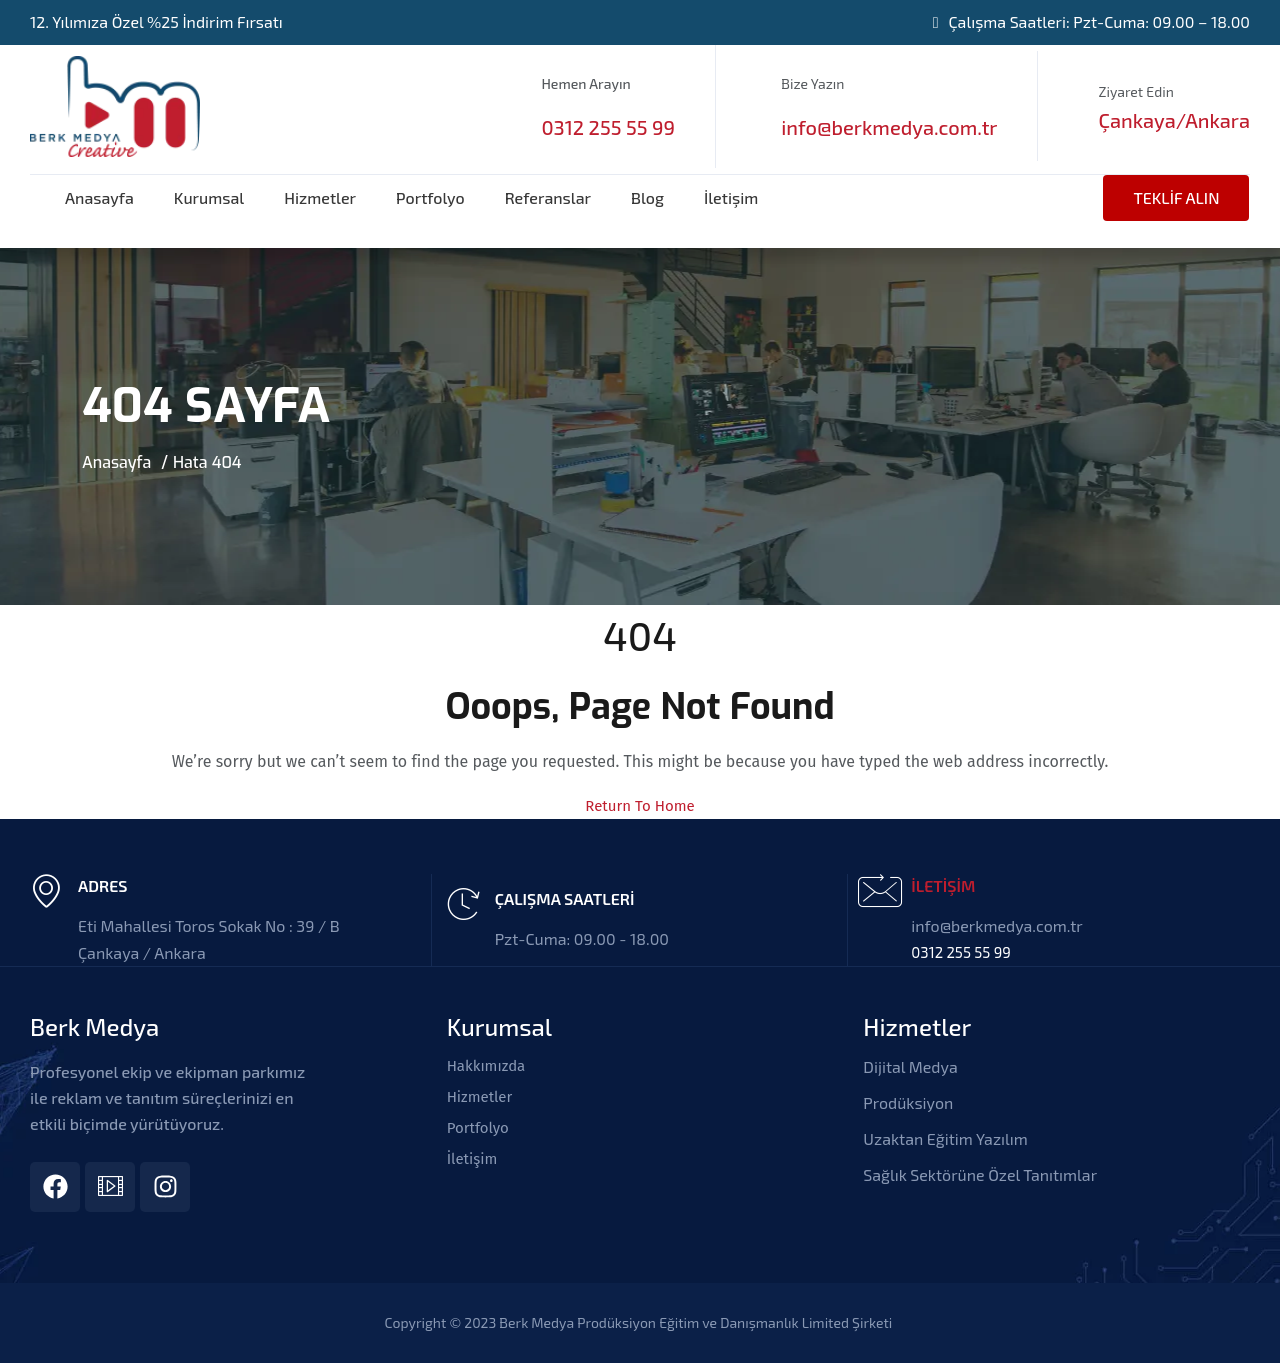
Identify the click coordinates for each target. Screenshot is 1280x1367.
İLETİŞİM (943, 885)
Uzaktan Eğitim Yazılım (945, 1138)
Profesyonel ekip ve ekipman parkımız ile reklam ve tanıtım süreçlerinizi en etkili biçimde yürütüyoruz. (167, 1097)
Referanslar (548, 197)
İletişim (731, 197)
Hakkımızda (489, 1067)
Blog (647, 197)
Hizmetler (320, 197)
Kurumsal (209, 197)
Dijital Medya (910, 1066)
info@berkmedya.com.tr (889, 127)
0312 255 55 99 (607, 127)
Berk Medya (94, 1026)
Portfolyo (430, 197)
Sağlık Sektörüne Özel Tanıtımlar (980, 1174)
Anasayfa (99, 197)
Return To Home (640, 805)
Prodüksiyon (908, 1102)
